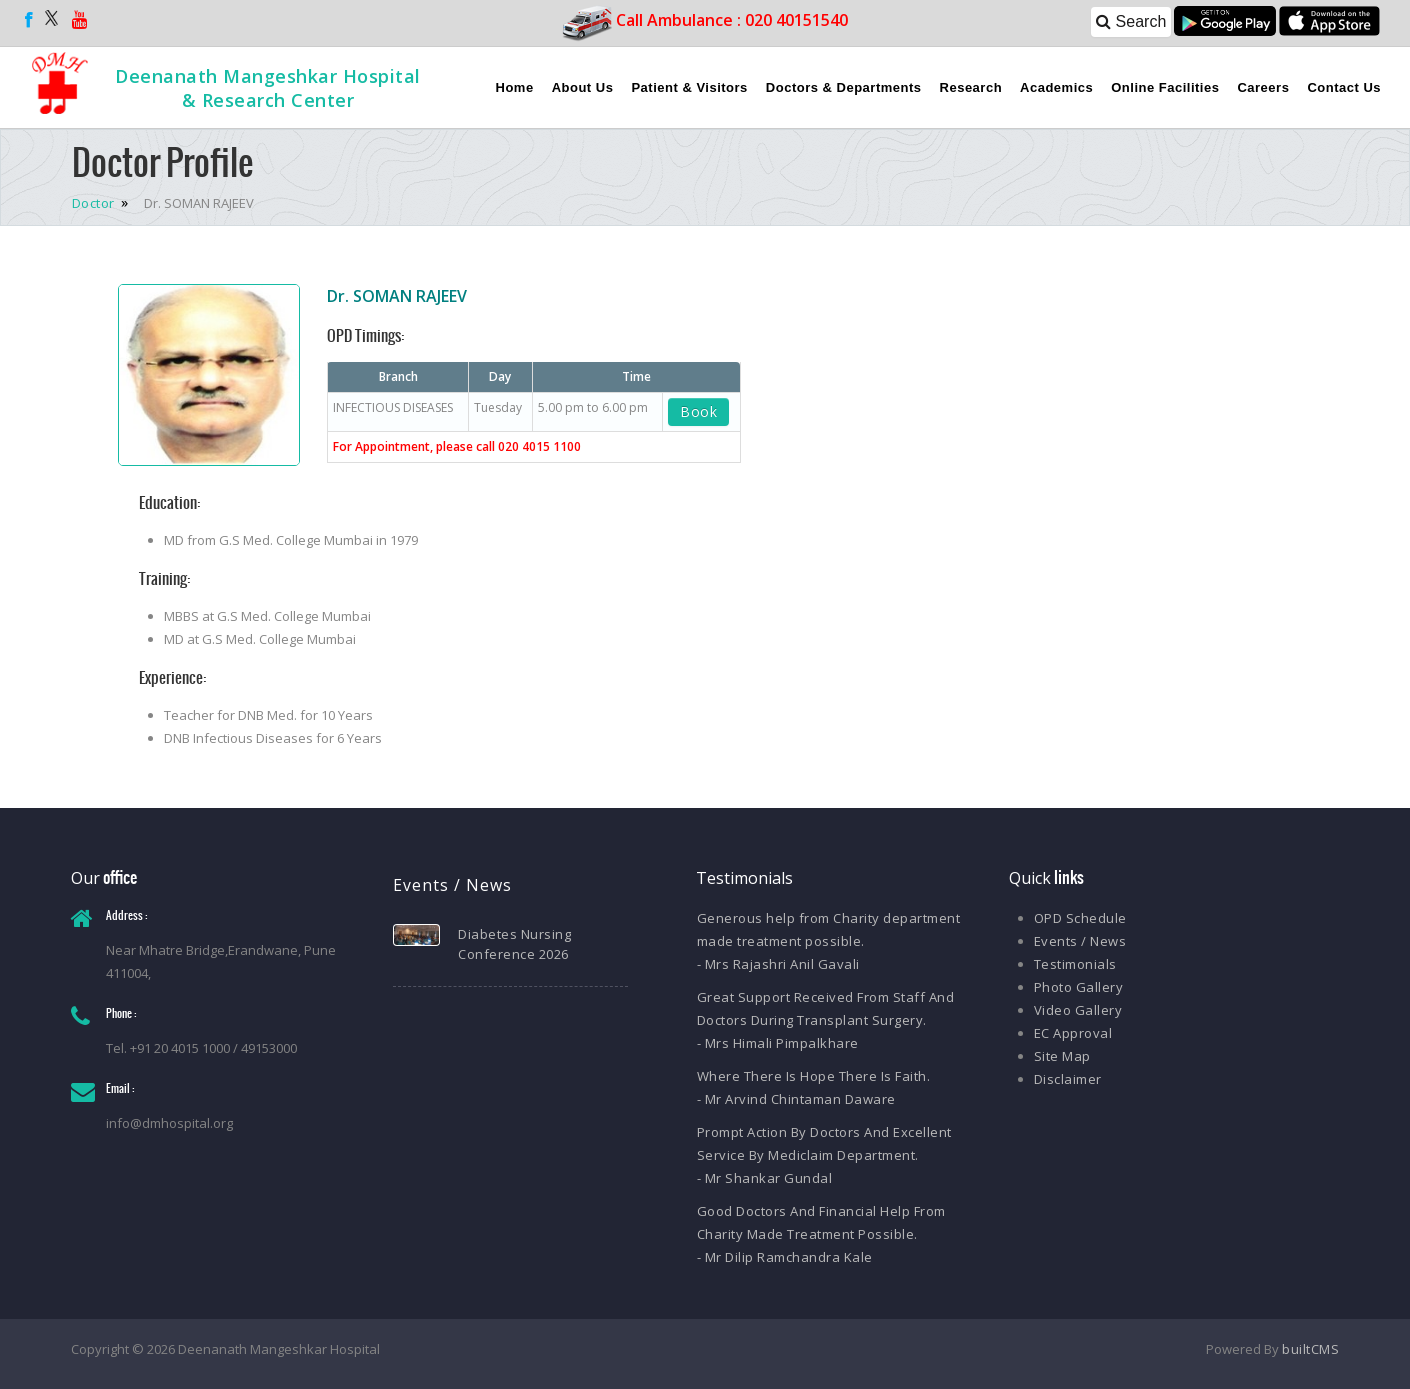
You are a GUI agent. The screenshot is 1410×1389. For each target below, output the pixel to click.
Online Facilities (1165, 87)
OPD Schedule (1080, 918)
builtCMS (1310, 1349)
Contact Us (1344, 87)
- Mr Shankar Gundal (765, 1178)
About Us (583, 87)
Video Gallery (1078, 1010)
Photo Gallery (1079, 987)
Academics (1056, 87)
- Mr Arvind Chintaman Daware (796, 1099)
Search (1131, 21)
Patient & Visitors (689, 87)
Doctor (95, 203)
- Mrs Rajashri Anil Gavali (778, 964)
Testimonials (1075, 964)
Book (698, 411)
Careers (1263, 87)
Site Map (1062, 1056)
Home (515, 87)
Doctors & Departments (844, 87)
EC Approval (1073, 1033)
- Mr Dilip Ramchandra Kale (785, 1257)
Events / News (1080, 941)
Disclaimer (1068, 1079)
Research (971, 87)
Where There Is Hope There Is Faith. (814, 1076)
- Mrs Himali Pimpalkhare (778, 1043)
